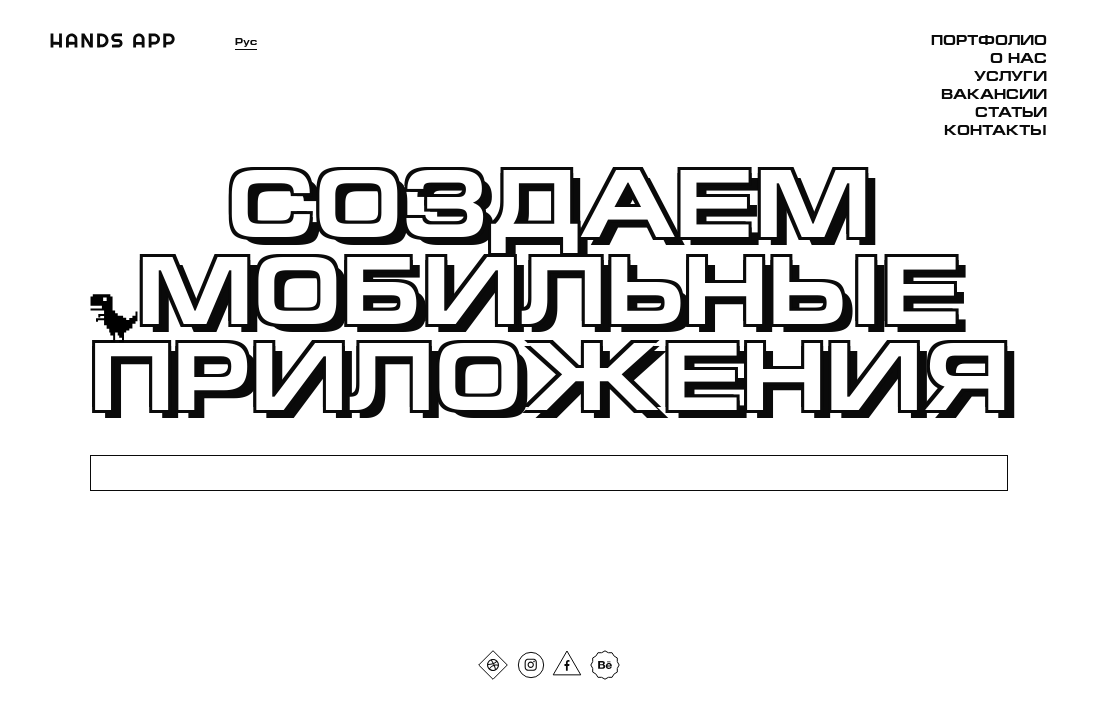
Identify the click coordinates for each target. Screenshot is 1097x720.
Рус (246, 41)
